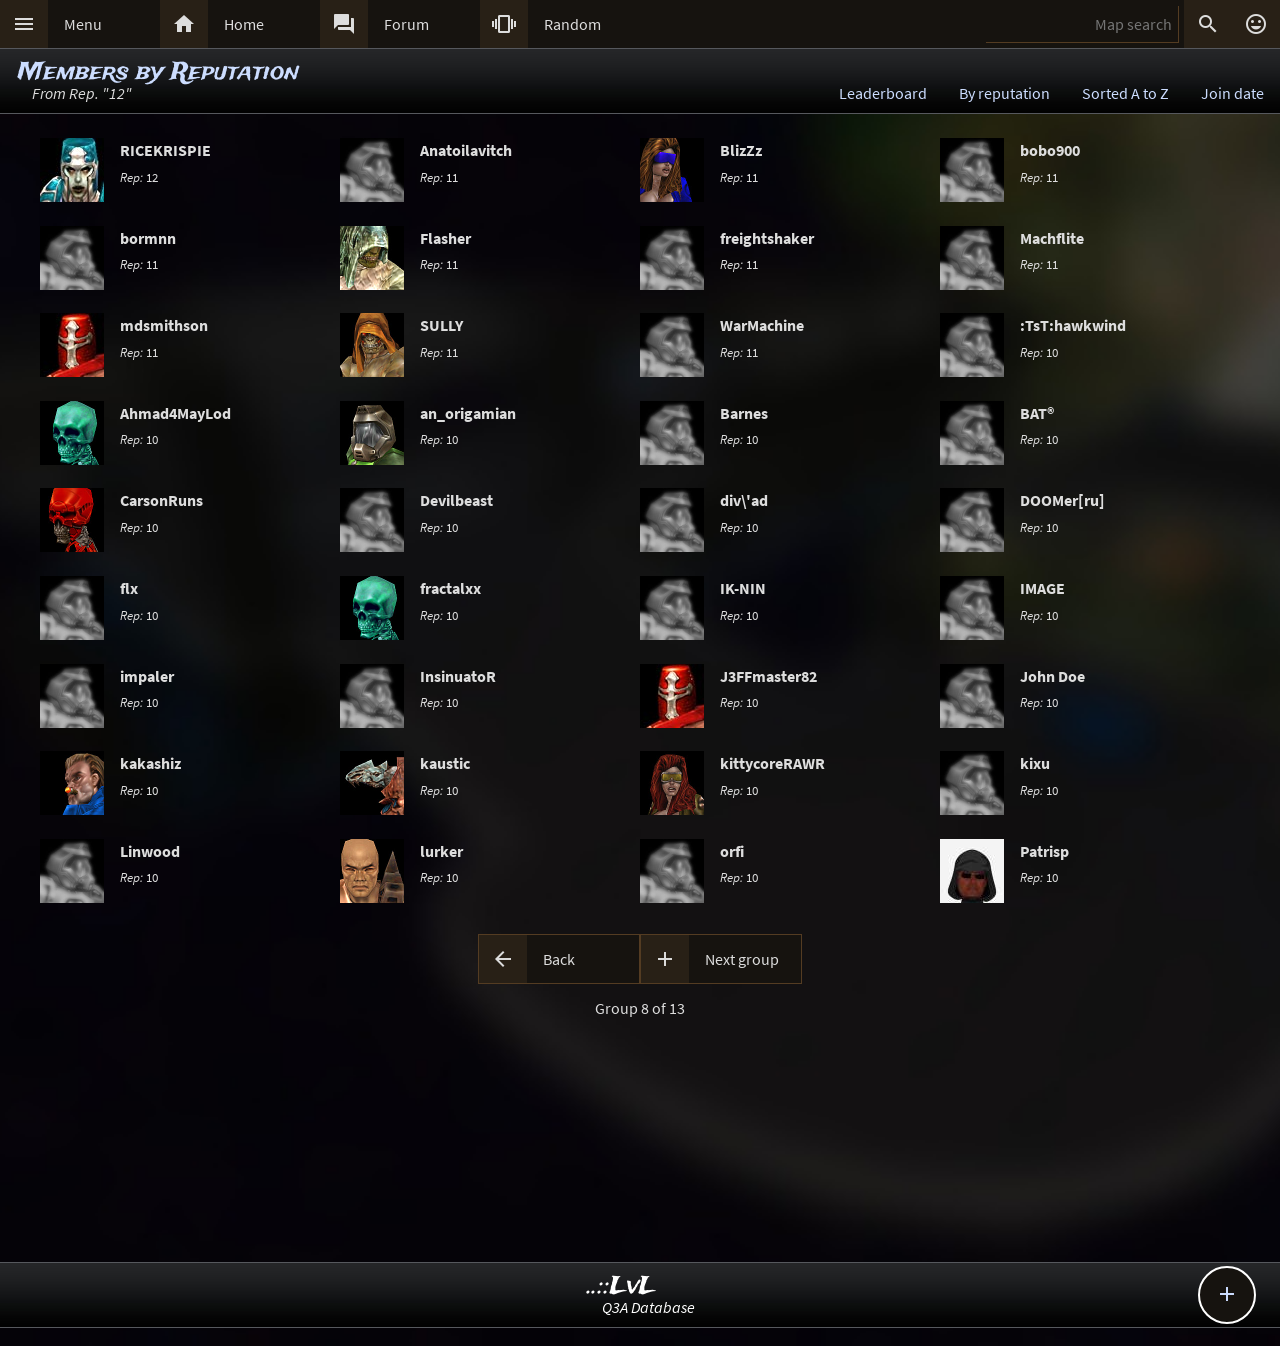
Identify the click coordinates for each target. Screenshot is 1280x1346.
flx (129, 588)
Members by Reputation (158, 72)
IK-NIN (743, 588)
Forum (406, 24)
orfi (732, 851)
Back (559, 959)
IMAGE (1042, 588)
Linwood (150, 851)
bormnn (148, 238)
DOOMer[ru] (1062, 500)
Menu (83, 24)
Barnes (744, 413)
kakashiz (150, 763)
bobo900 (1050, 150)
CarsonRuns (161, 500)
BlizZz (741, 150)
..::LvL (621, 1286)
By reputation (1004, 93)
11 (439, 177)
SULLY (441, 325)
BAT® (1037, 413)
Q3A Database (648, 1307)
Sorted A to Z (1125, 93)
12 (139, 177)
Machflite (1052, 238)
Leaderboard (883, 93)
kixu (1035, 763)
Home (244, 24)
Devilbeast (456, 500)
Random (572, 24)
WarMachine (762, 325)
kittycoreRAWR (772, 763)
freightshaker (767, 238)
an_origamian (468, 413)
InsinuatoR (458, 676)
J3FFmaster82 (768, 676)
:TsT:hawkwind (1073, 325)
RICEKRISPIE (165, 150)
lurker (441, 851)
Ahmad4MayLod (175, 413)
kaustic (445, 763)
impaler (147, 676)
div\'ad (744, 500)
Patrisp (1044, 851)
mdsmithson (164, 325)
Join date (1232, 93)
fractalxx (450, 588)
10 (1039, 352)
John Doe (1052, 676)
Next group (742, 959)
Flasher (445, 238)
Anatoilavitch (466, 150)
